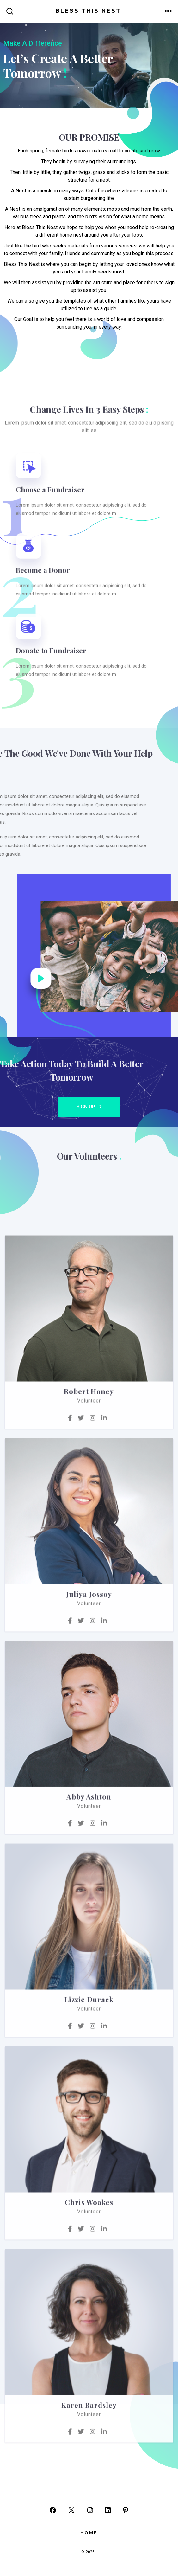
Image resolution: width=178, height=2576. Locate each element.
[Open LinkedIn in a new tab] (107, 2510)
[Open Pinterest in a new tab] (125, 2510)
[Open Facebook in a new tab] (52, 2510)
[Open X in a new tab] (71, 2510)
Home (89, 2532)
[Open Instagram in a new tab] (90, 2510)
